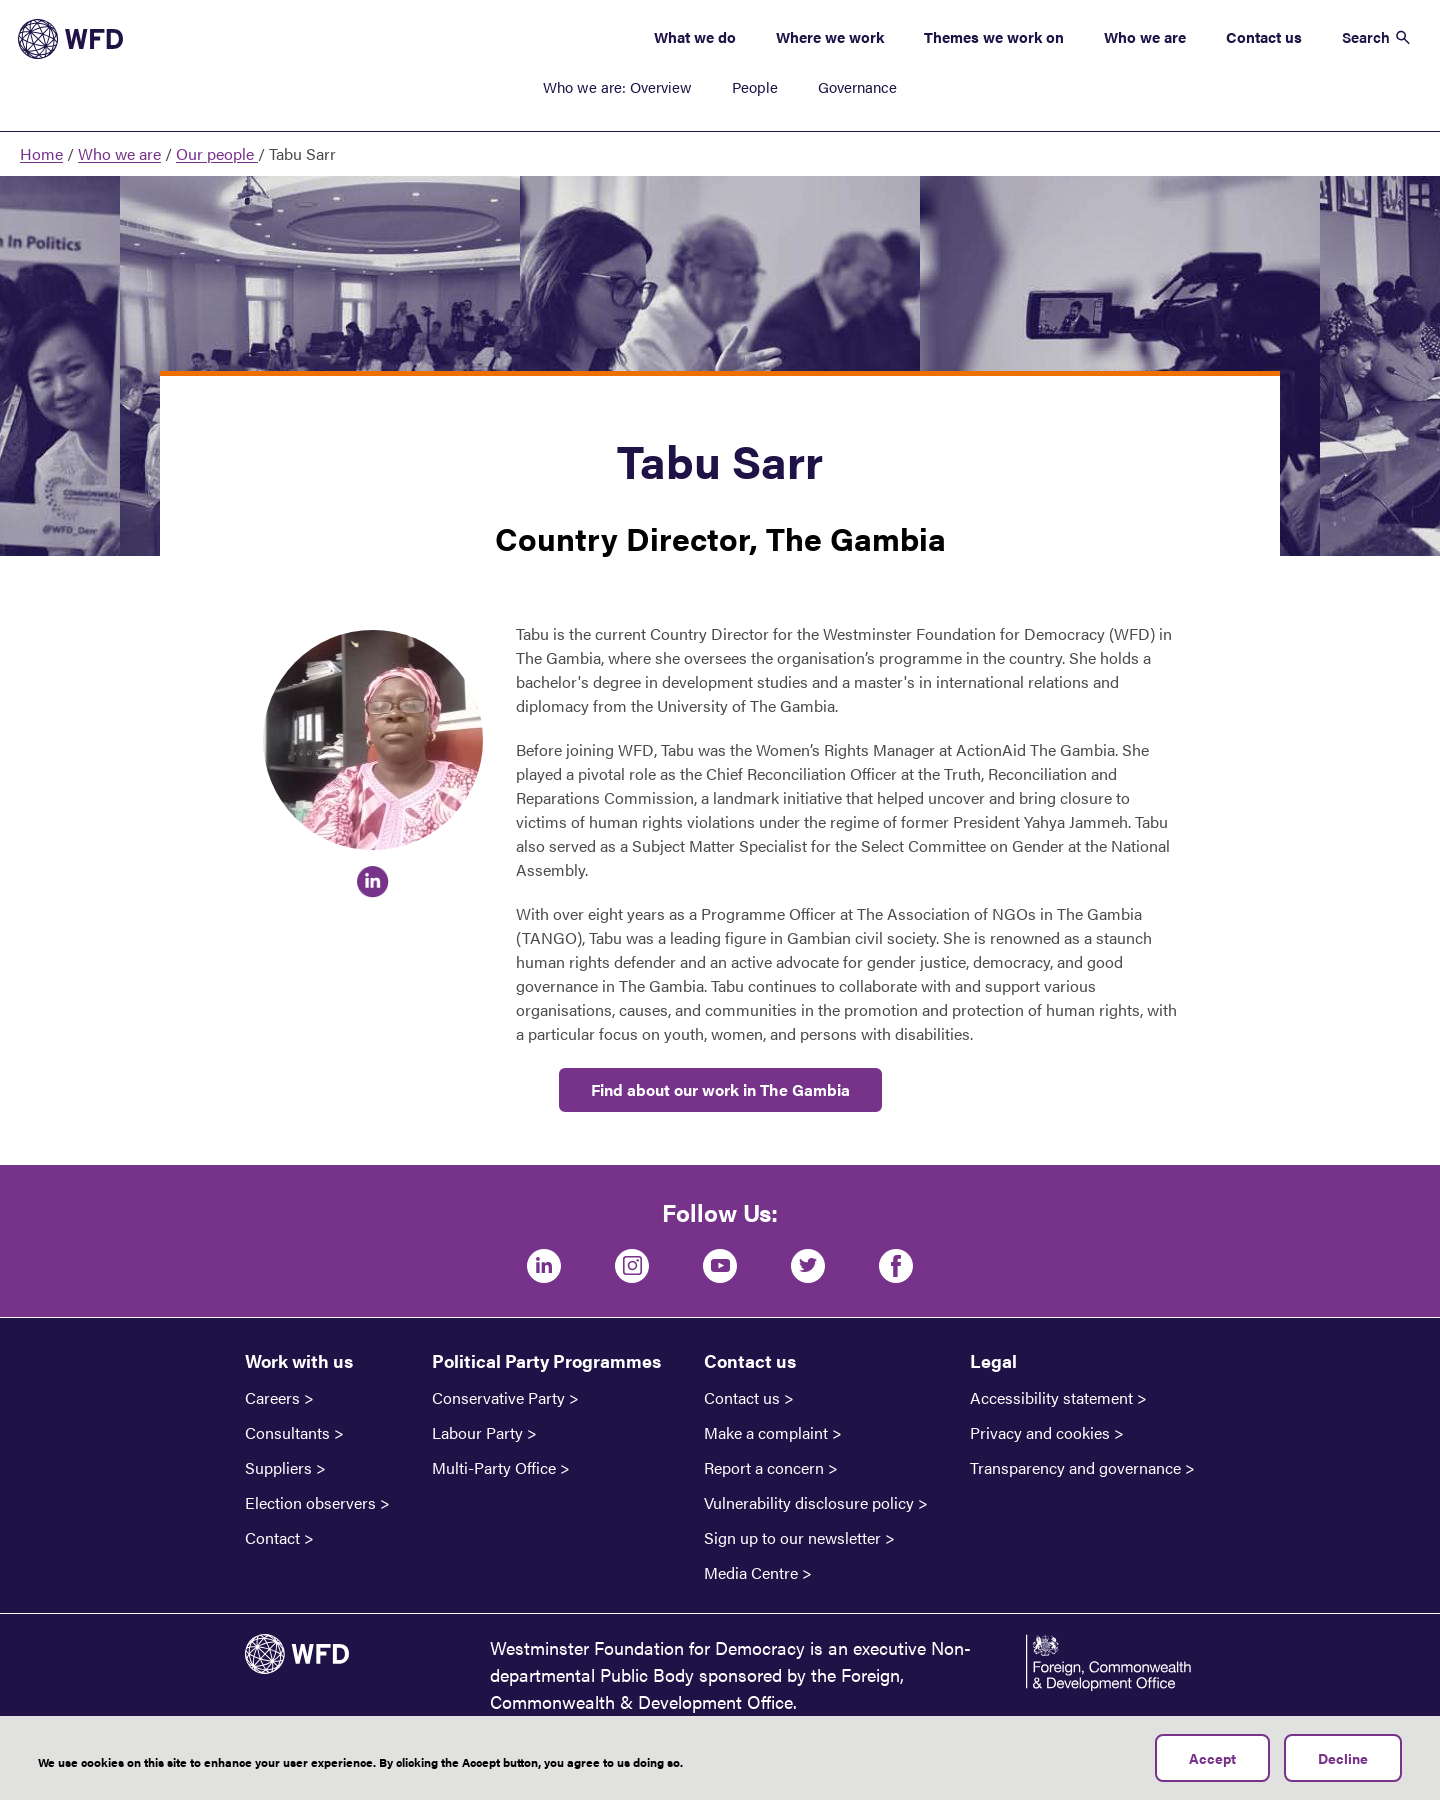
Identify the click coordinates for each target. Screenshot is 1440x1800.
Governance (857, 86)
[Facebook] (896, 1266)
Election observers (310, 1503)
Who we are (1145, 36)
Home (41, 153)
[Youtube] (720, 1266)
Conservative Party (498, 1398)
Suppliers (278, 1468)
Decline (1343, 1758)
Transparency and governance (1075, 1468)
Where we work (830, 36)
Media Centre (751, 1573)
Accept (1212, 1758)
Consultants (287, 1433)
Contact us (1264, 36)
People (755, 86)
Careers (272, 1398)
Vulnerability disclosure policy (809, 1503)
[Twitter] (808, 1266)
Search (1366, 36)
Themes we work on (994, 36)
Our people (217, 153)
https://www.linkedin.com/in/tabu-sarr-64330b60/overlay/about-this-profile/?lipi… (373, 882)
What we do (695, 36)
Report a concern (764, 1468)
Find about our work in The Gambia (720, 1089)
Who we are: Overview (617, 86)
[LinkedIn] (544, 1266)
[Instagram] (632, 1266)
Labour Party (477, 1433)
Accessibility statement (1051, 1398)
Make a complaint (766, 1433)
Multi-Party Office (494, 1468)
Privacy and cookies (1040, 1433)
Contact (272, 1538)
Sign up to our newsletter (792, 1538)
